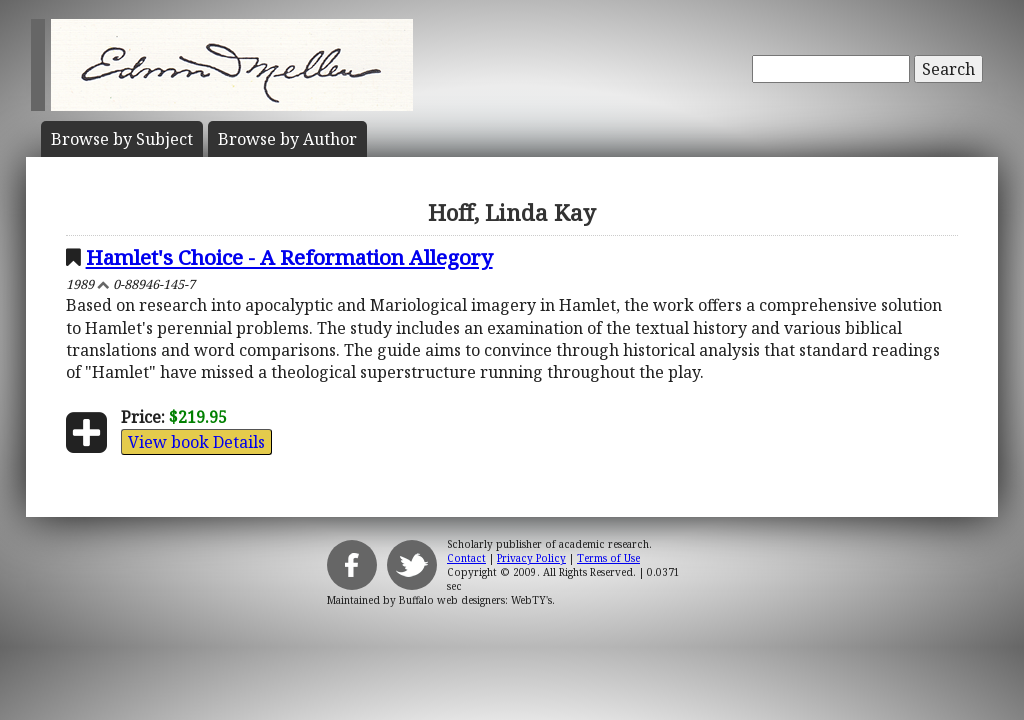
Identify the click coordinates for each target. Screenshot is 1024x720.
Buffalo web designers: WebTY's (475, 600)
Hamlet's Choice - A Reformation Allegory (289, 257)
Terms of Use (608, 558)
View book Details (196, 442)
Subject (122, 139)
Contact (466, 558)
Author (287, 139)
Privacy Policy (531, 558)
